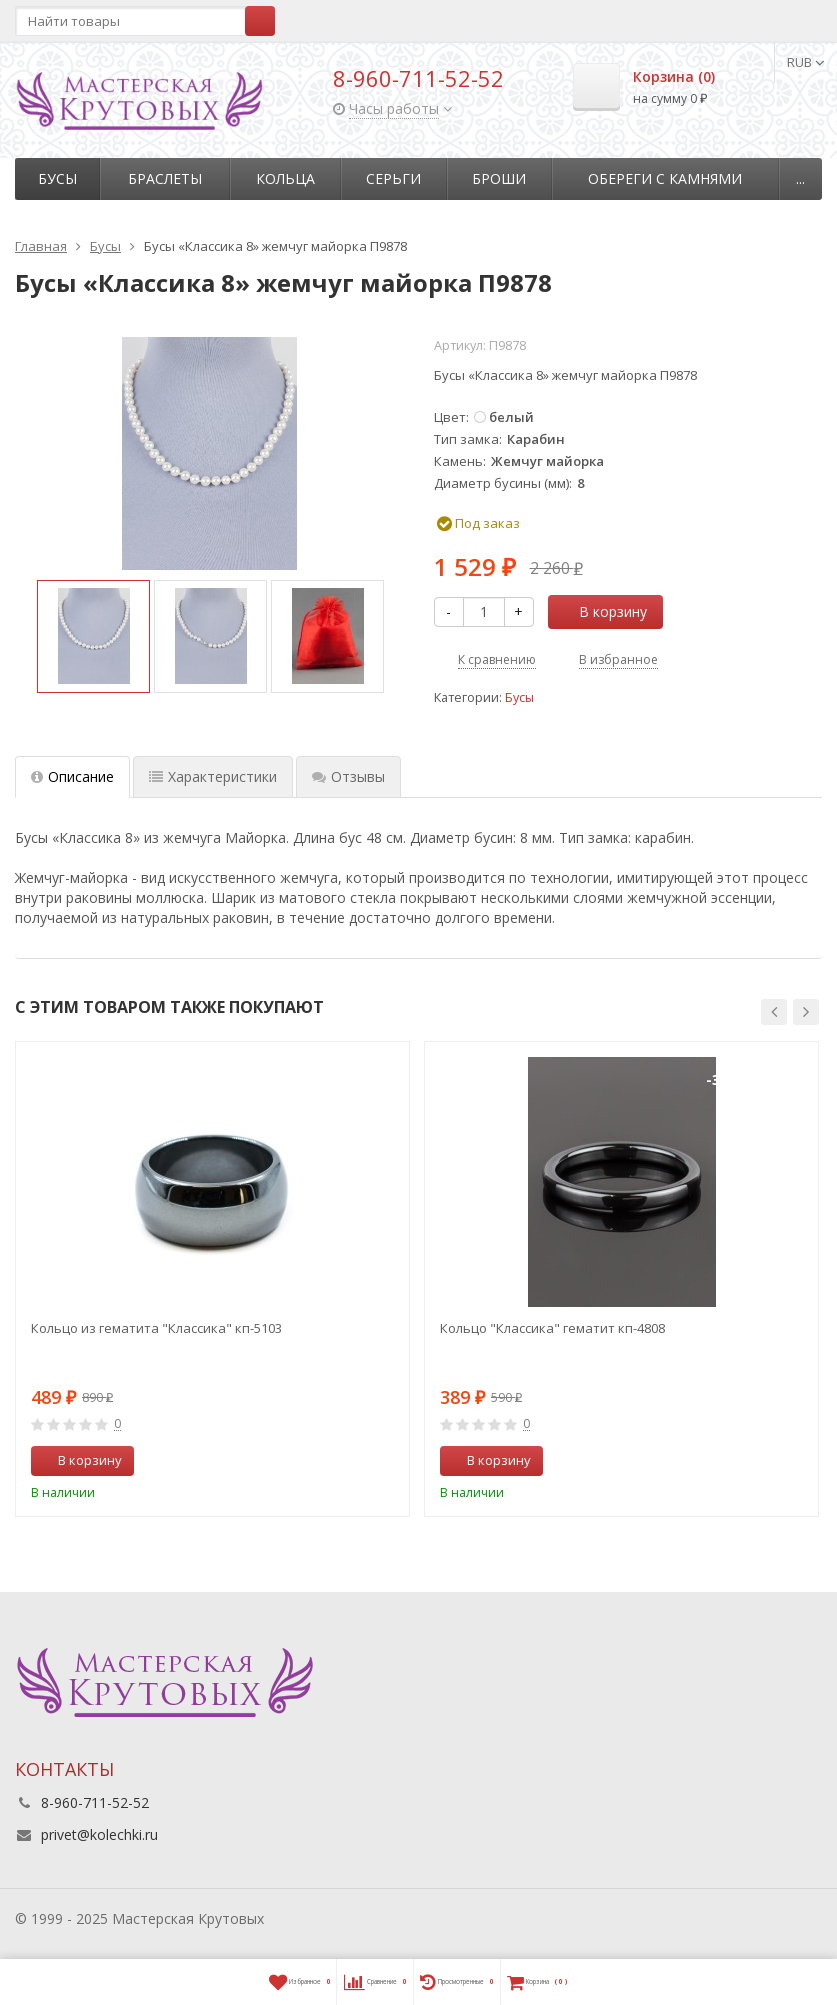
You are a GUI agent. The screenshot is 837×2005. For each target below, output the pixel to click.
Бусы (57, 178)
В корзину (602, 611)
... (800, 178)
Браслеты (165, 178)
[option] (93, 636)
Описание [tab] (72, 776)
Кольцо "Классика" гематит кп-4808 (552, 1328)
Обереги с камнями (665, 178)
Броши (499, 178)
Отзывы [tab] (348, 776)
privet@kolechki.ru (99, 1834)
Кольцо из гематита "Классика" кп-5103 (156, 1328)
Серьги (393, 178)
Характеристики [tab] (213, 776)
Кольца (285, 178)
